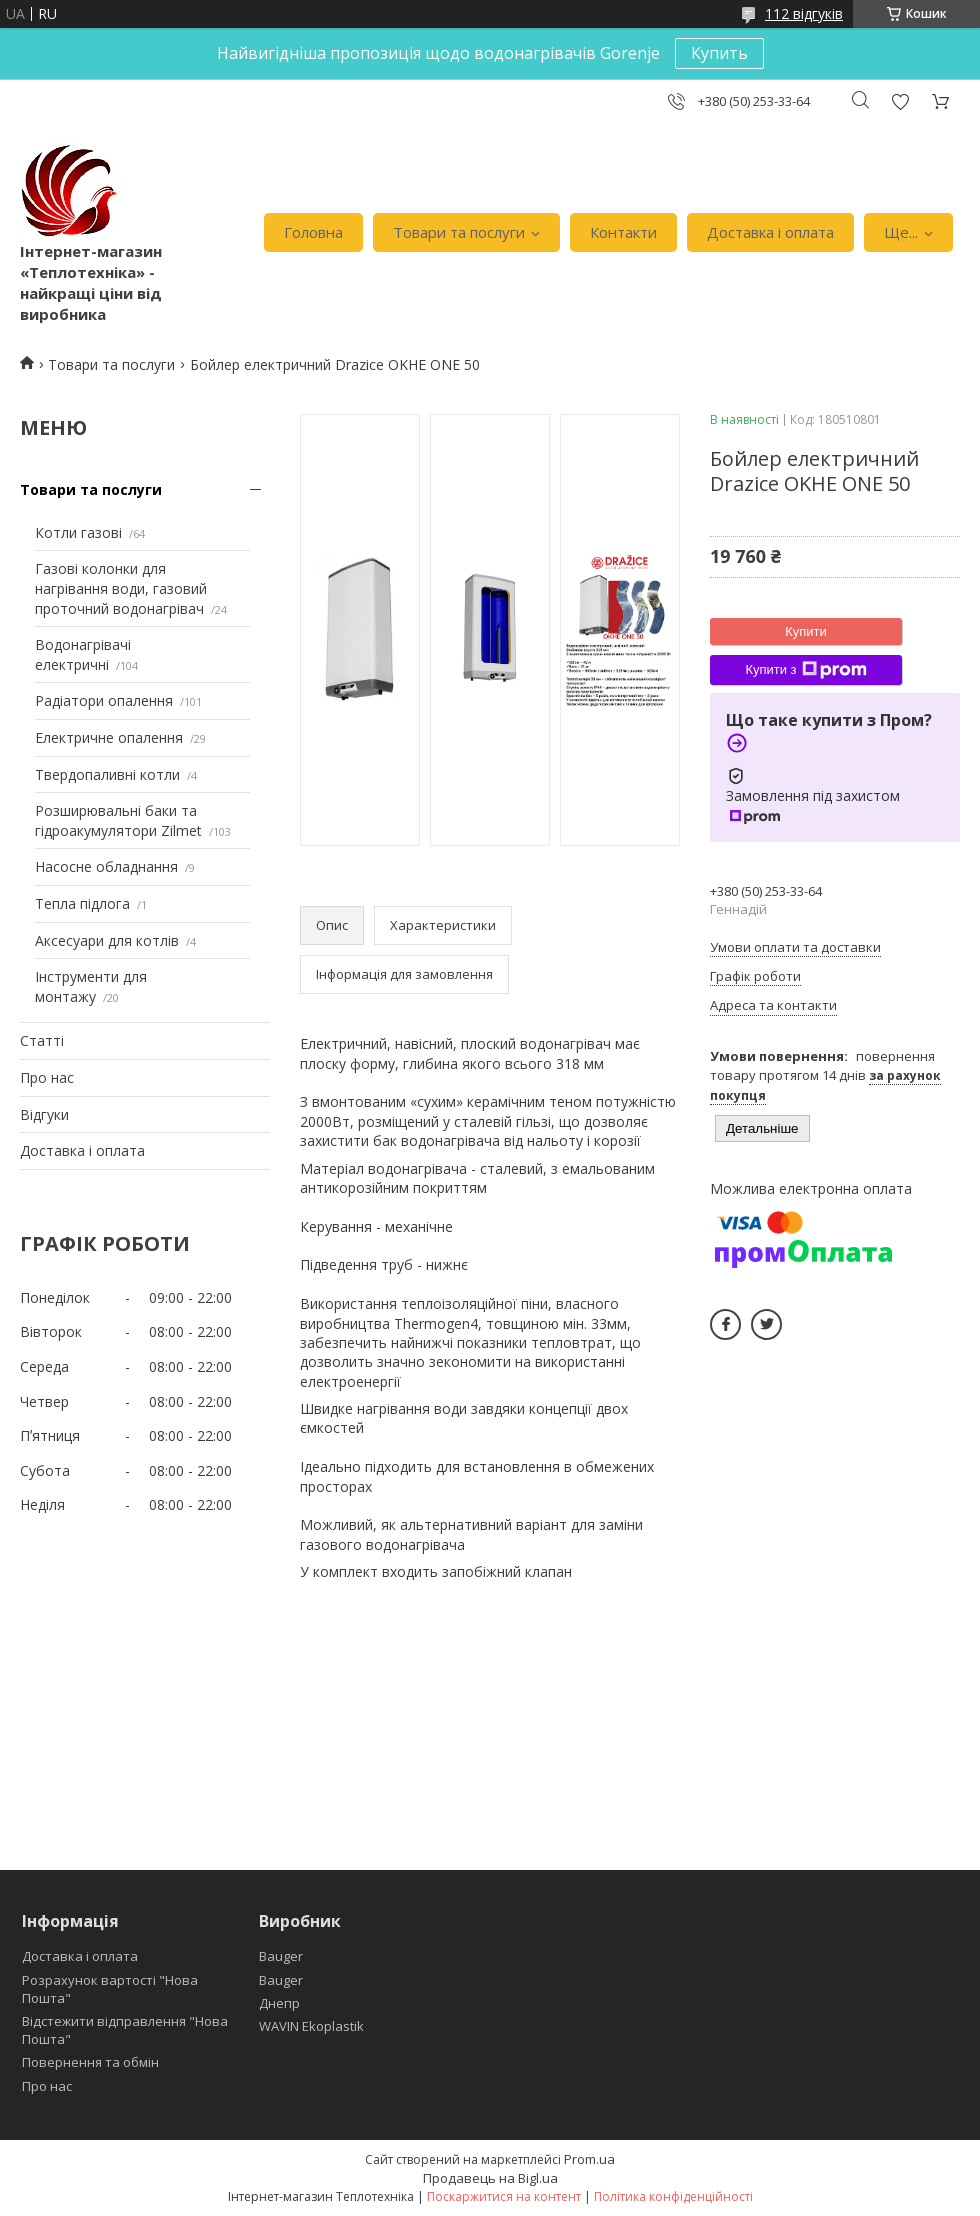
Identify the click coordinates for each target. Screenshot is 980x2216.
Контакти (623, 232)
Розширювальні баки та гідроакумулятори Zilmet (118, 820)
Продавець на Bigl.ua (490, 2178)
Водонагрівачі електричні (83, 654)
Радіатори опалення (104, 700)
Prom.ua (589, 2159)
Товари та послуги (459, 232)
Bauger (281, 1956)
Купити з (805, 670)
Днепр (279, 2003)
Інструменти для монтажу (91, 986)
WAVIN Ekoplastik (311, 2026)
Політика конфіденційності (673, 2196)
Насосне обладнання (106, 866)
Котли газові (78, 532)
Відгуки (44, 1114)
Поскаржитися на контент (504, 2196)
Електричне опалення (109, 737)
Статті (42, 1040)
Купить (719, 53)
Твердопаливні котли (107, 774)
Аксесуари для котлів (107, 940)
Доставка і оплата (770, 232)
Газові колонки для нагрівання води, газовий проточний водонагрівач (121, 588)
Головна (313, 232)
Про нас (47, 1077)
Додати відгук (900, 101)
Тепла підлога (82, 903)
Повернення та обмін (90, 2062)
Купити (806, 631)
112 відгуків (804, 13)
